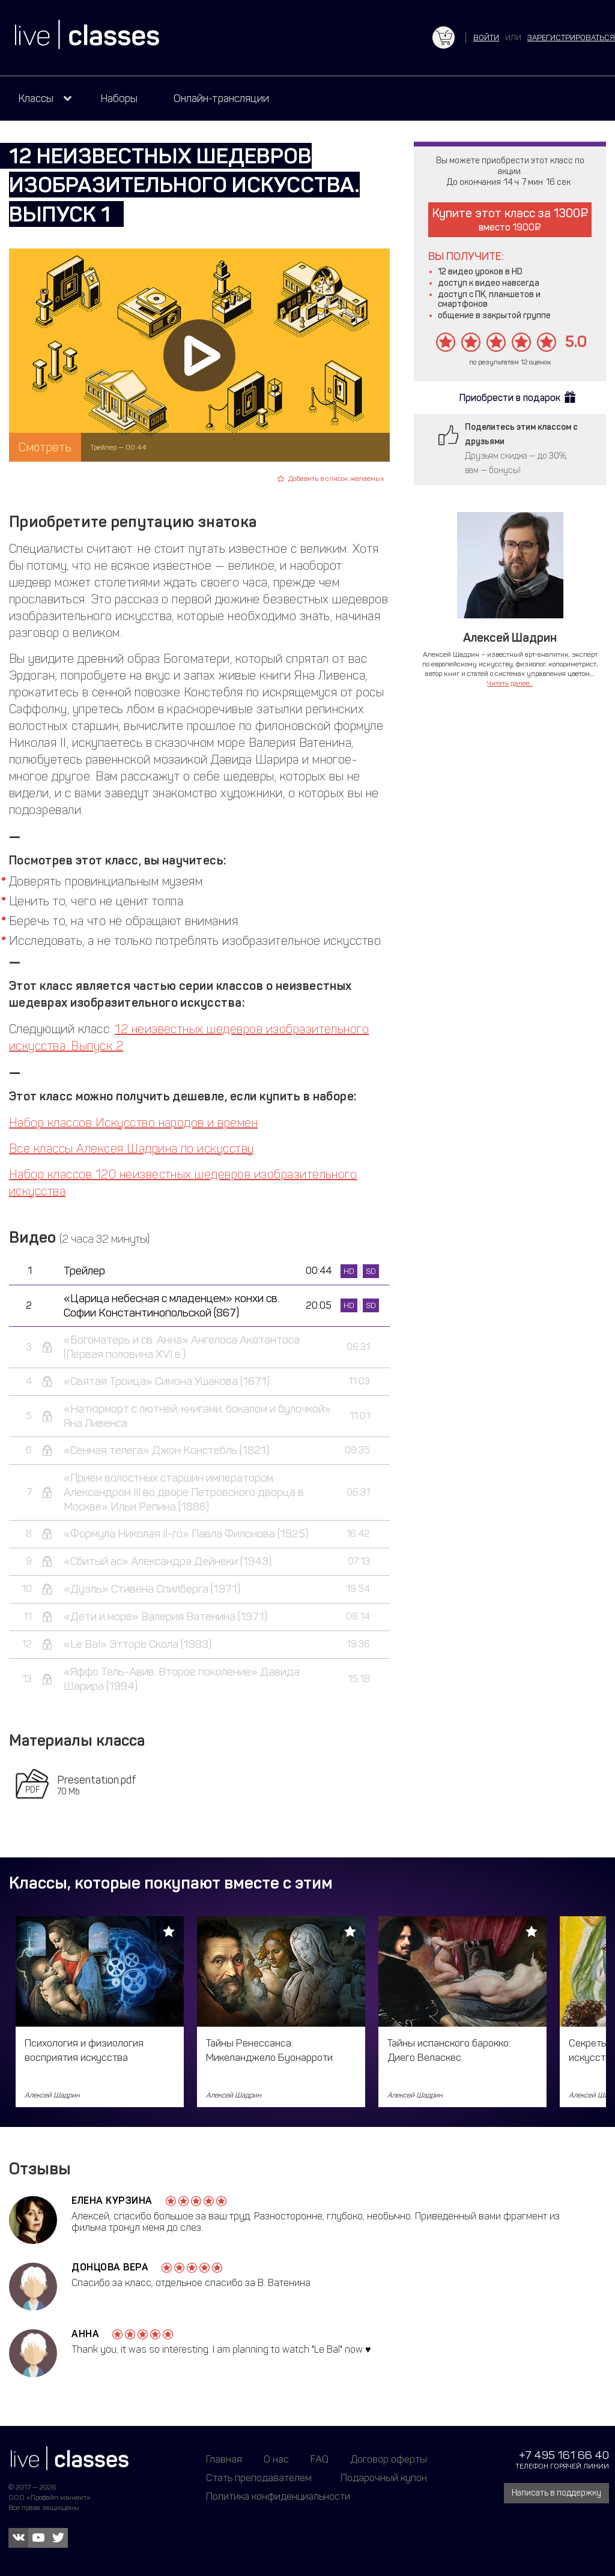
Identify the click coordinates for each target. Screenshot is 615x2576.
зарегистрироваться (571, 37)
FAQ (320, 2459)
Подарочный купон (384, 2478)
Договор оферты (388, 2459)
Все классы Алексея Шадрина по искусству (131, 1148)
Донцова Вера (109, 2267)
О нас (276, 2459)
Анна (85, 2333)
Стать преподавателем (259, 2478)
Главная (224, 2459)
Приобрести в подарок (509, 397)
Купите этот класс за (510, 219)
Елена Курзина (112, 2200)
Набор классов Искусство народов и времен (133, 1122)
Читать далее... (510, 683)
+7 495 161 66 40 (564, 2455)
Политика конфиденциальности (278, 2496)
